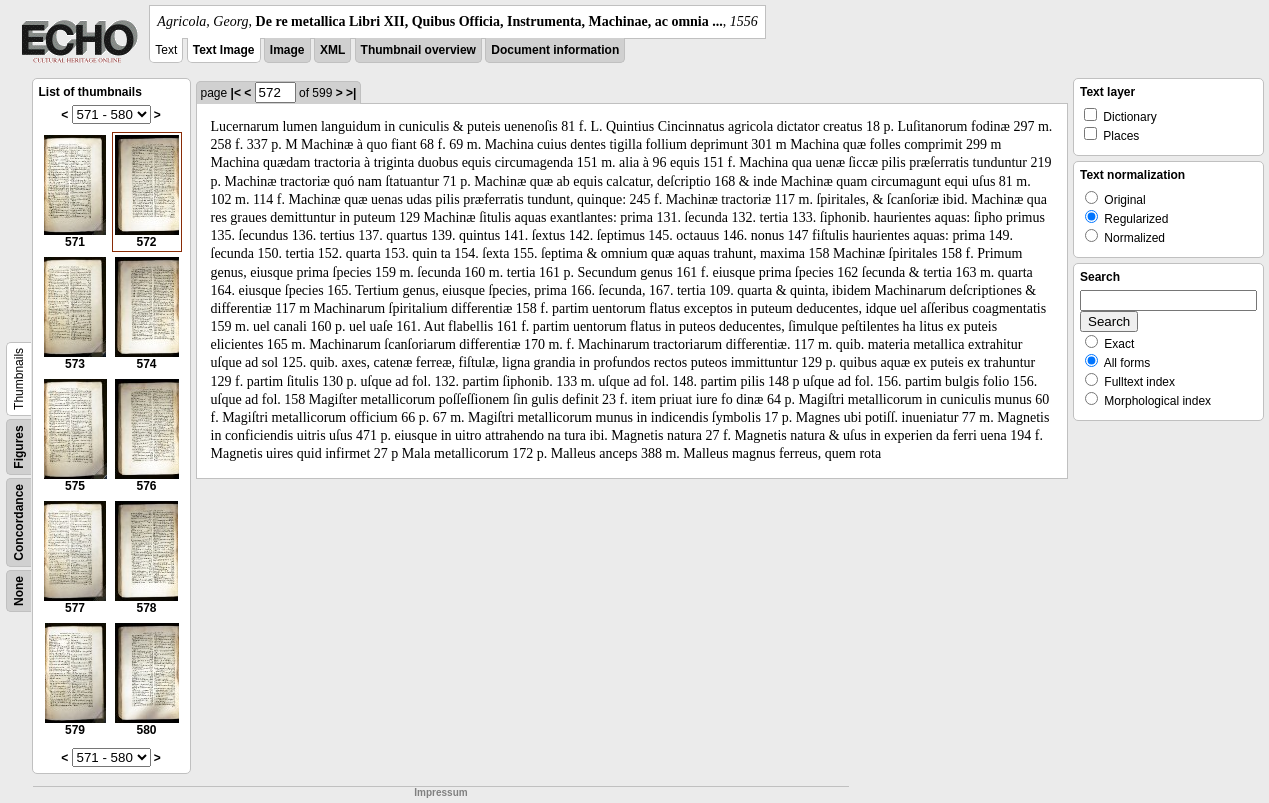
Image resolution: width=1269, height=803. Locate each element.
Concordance (19, 522)
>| (351, 93)
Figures (19, 446)
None (19, 591)
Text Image (224, 50)
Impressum (440, 792)
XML (332, 50)
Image (287, 50)
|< (236, 93)
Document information (555, 50)
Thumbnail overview (418, 50)
